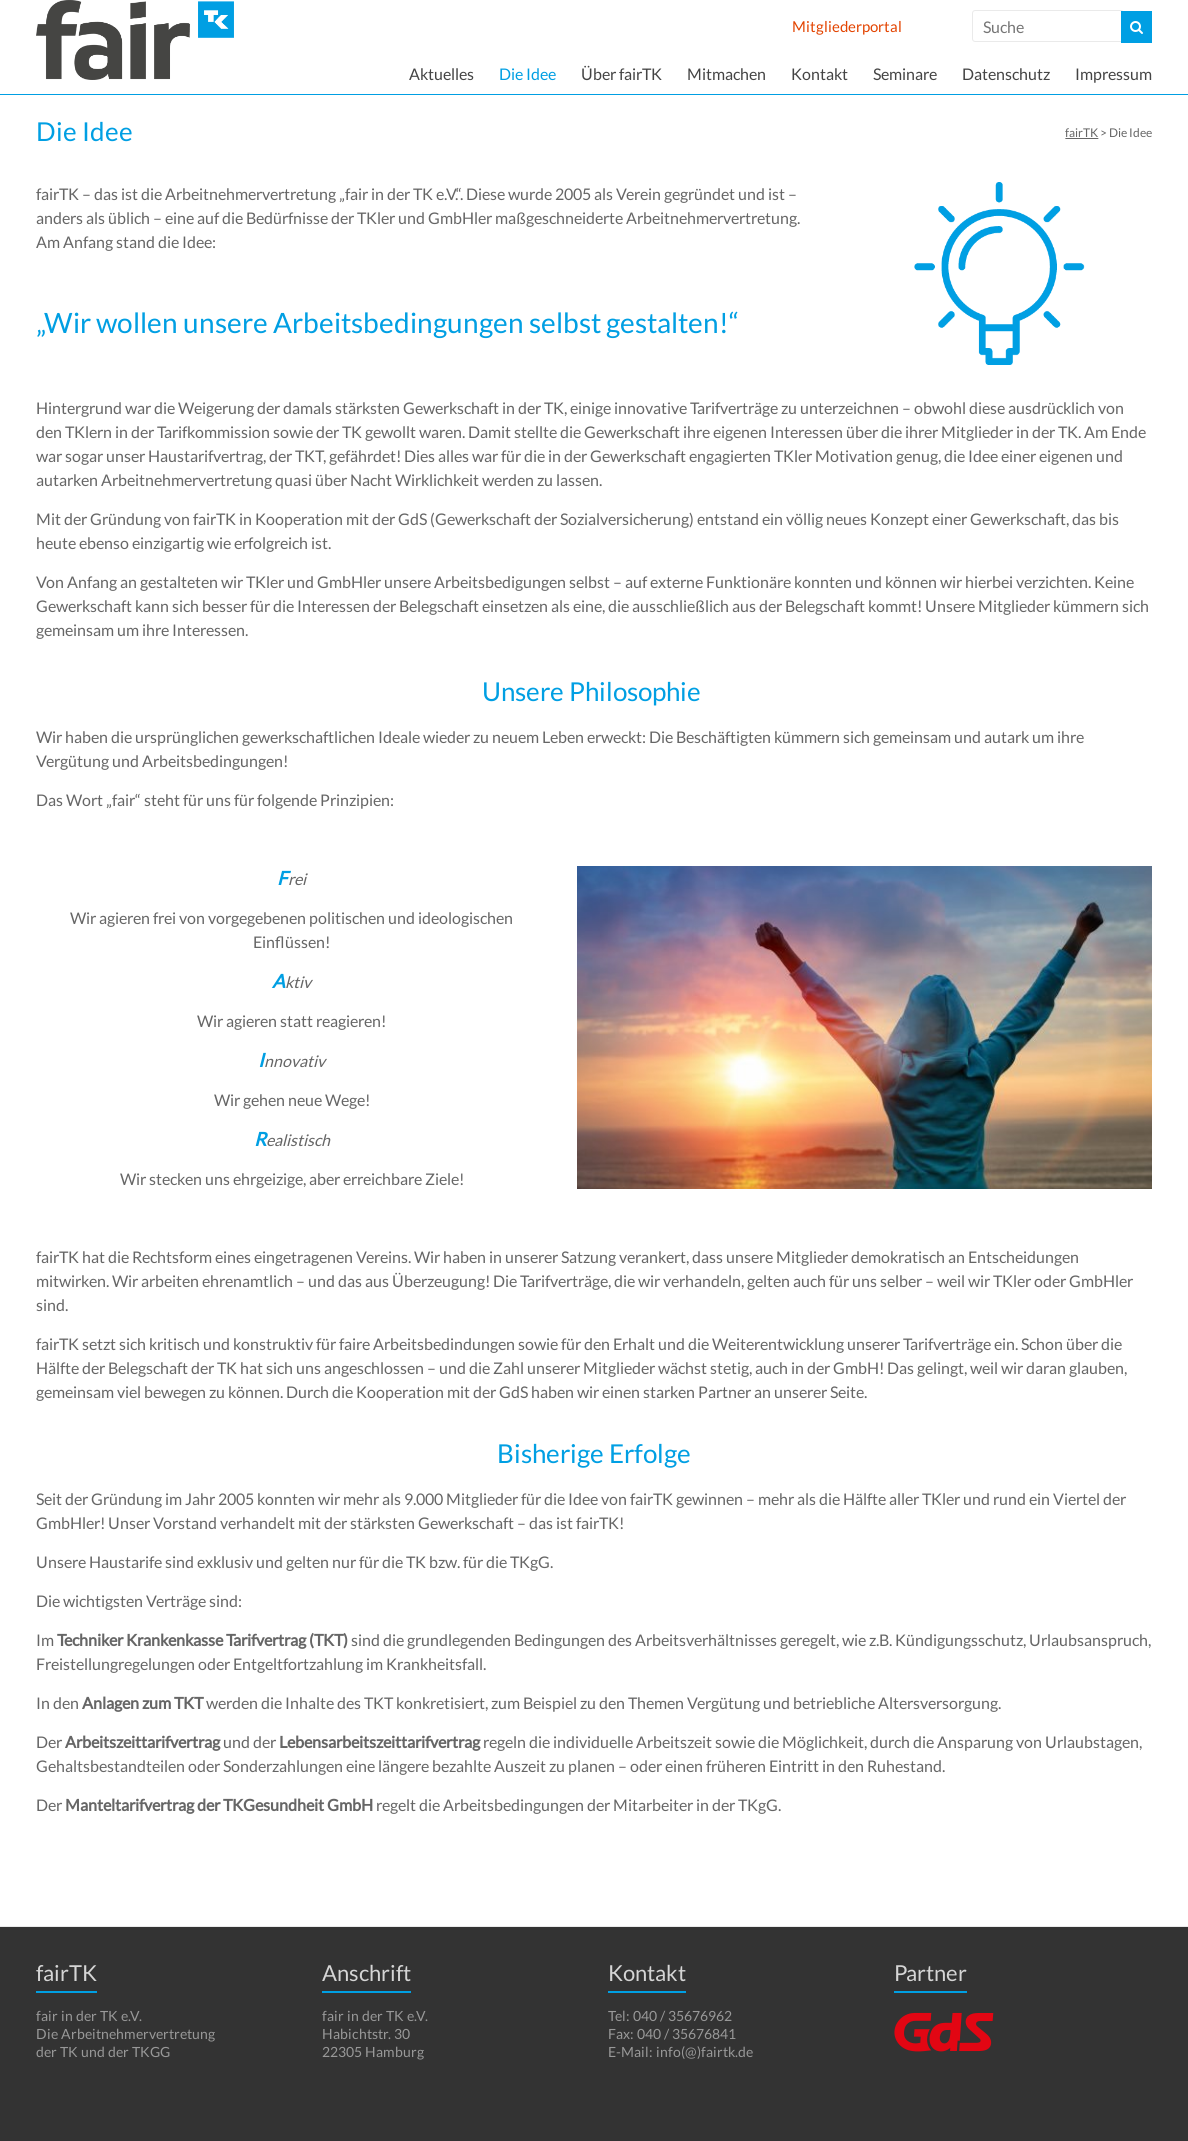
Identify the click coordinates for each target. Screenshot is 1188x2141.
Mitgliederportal (847, 26)
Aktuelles (441, 73)
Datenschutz (1006, 73)
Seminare (905, 73)
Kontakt (819, 73)
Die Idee (527, 73)
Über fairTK (621, 73)
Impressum (1113, 73)
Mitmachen (726, 73)
